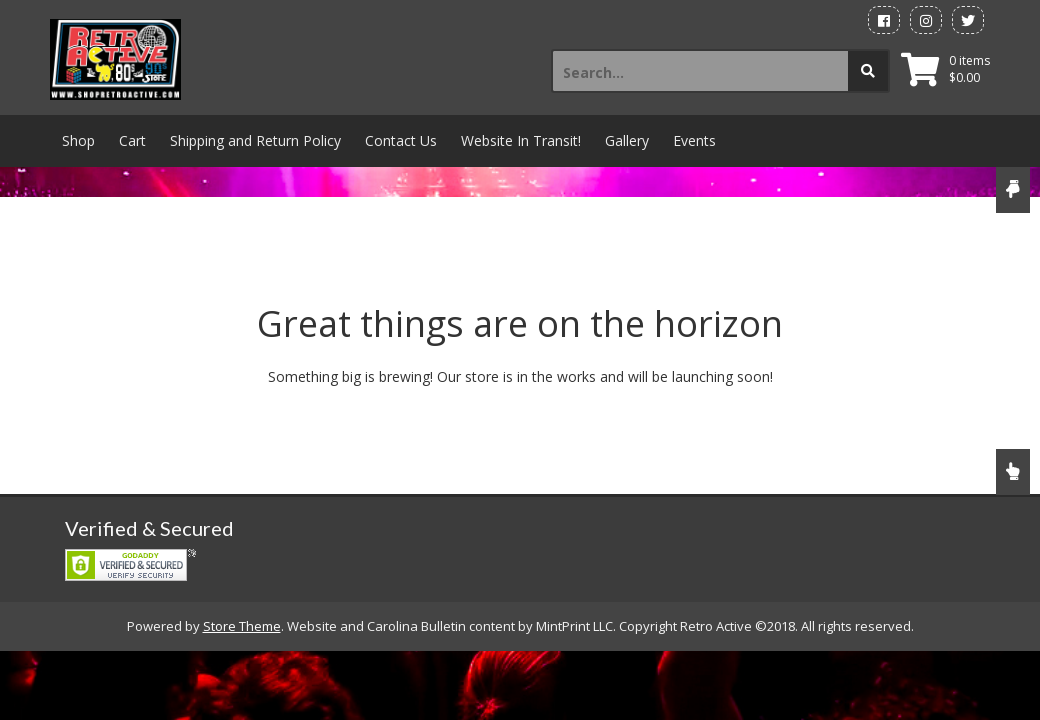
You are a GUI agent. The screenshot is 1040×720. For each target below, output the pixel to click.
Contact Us (401, 140)
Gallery (627, 140)
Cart (132, 140)
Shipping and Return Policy (255, 140)
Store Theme (242, 626)
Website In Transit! (521, 140)
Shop (78, 140)
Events (694, 140)
